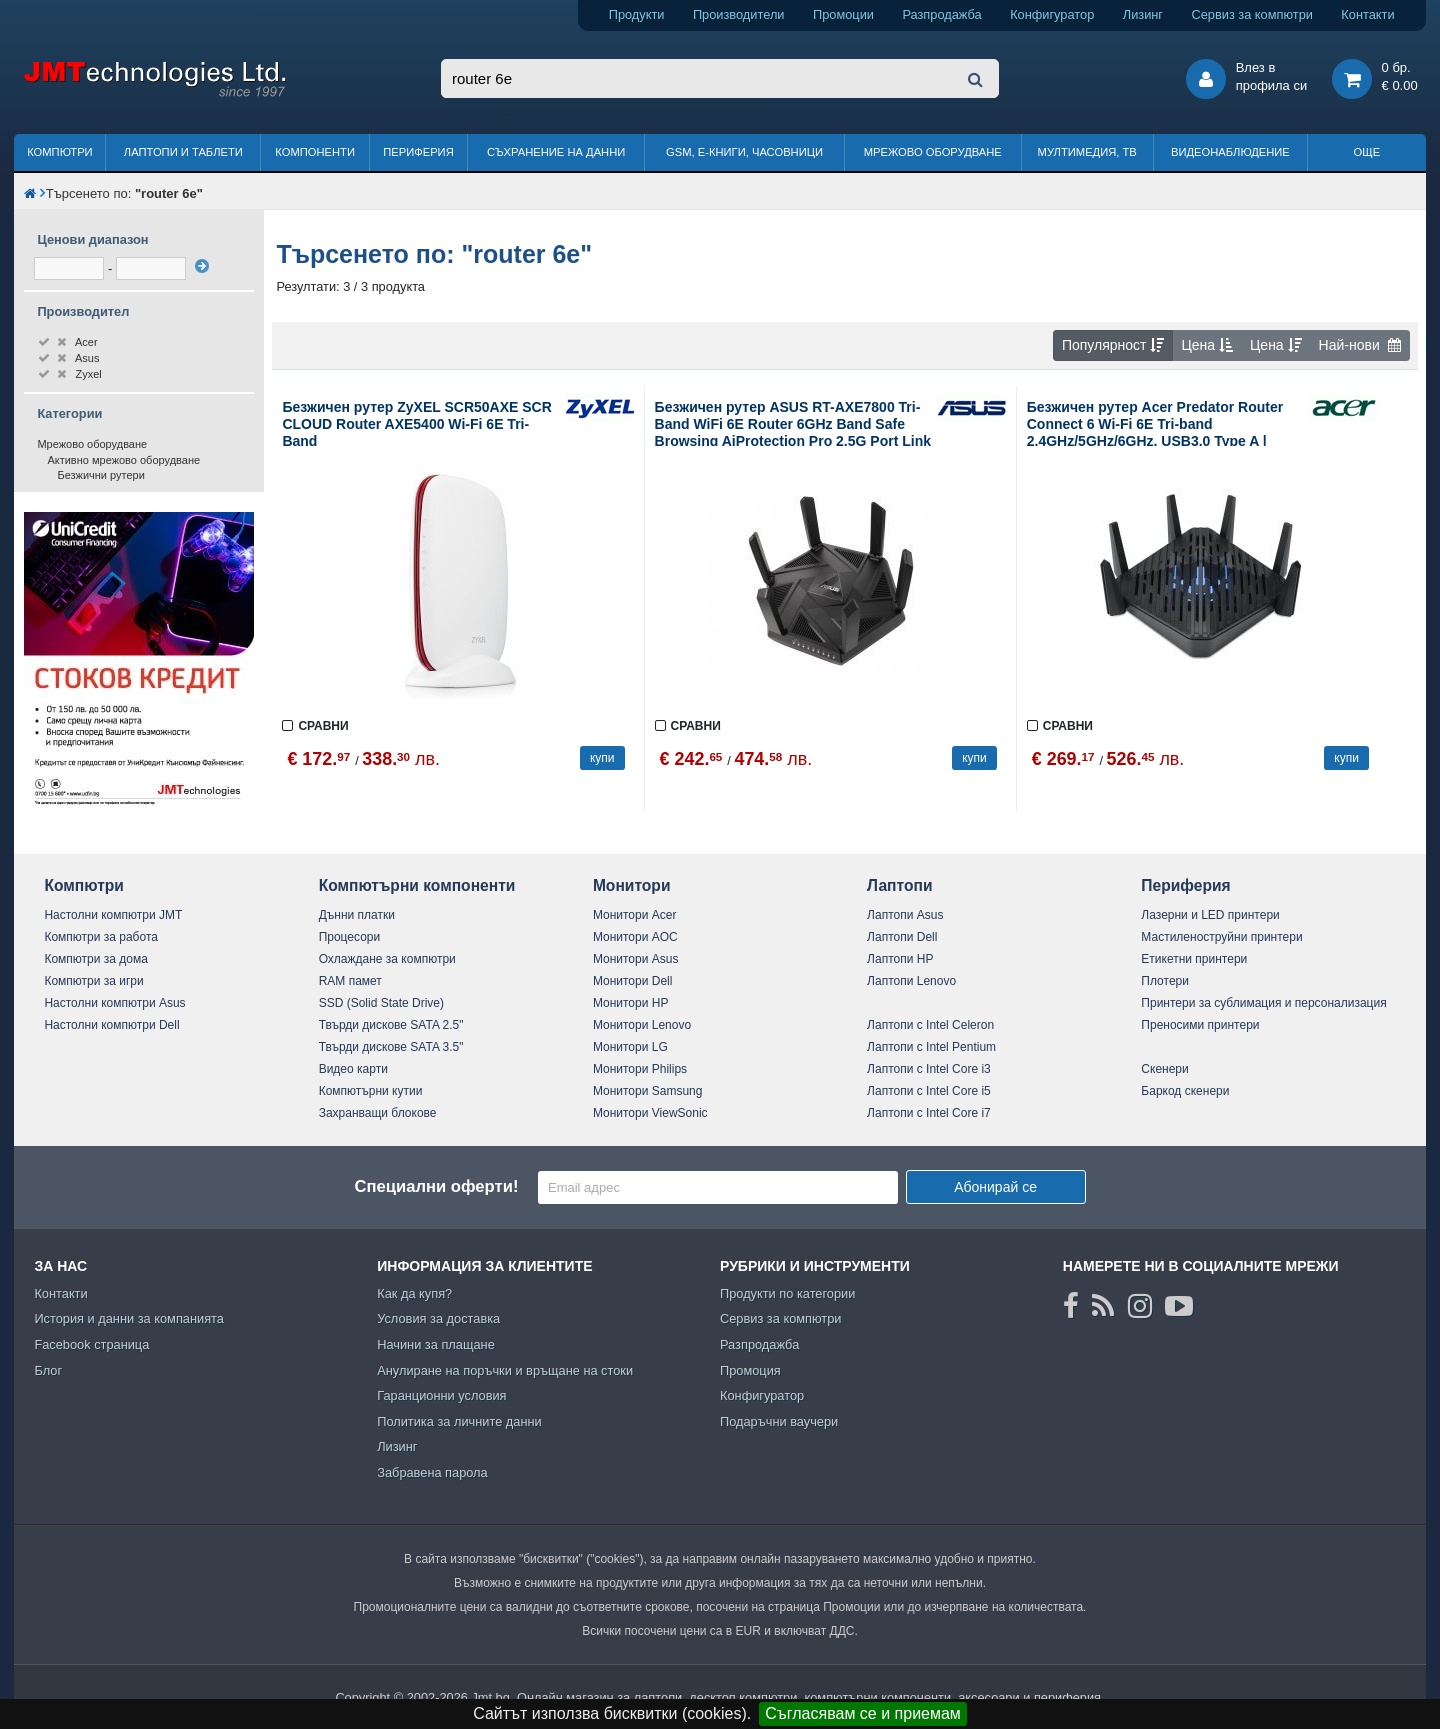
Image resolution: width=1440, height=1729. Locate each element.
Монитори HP (631, 1003)
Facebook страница (91, 1344)
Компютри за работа (101, 937)
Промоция (750, 1370)
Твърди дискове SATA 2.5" (391, 1025)
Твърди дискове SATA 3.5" (391, 1047)
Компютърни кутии (371, 1091)
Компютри (59, 152)
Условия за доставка (438, 1318)
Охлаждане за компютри (387, 959)
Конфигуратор (1052, 14)
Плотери (1165, 981)
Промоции (843, 14)
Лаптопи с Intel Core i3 (929, 1069)
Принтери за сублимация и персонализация (1263, 1003)
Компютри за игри (93, 981)
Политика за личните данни (459, 1421)
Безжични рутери (100, 475)
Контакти (1367, 14)
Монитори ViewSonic (650, 1113)
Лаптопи (899, 885)
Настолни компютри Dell (111, 1025)
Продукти (637, 14)
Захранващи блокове (378, 1113)
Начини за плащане (436, 1344)
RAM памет (350, 981)
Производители (739, 14)
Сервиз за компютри (1251, 14)
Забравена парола (432, 1472)
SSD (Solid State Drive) (381, 1003)
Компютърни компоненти (417, 885)
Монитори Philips (640, 1069)
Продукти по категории (787, 1293)
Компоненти (315, 152)
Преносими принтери (1200, 1025)
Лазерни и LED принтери (1210, 915)
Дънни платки (357, 915)
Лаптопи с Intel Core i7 (929, 1113)
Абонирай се (995, 1187)
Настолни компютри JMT (113, 915)
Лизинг (1143, 14)
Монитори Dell (633, 981)
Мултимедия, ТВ (1087, 152)
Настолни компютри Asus (114, 1003)
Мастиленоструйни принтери (1221, 937)
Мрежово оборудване (933, 152)
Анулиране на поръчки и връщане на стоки (505, 1370)
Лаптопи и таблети (183, 152)
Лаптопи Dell (902, 937)
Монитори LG (630, 1047)
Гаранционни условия (441, 1395)
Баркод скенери (1185, 1091)
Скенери (1164, 1069)
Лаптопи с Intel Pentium (931, 1047)
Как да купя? (414, 1293)
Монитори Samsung (648, 1091)
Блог (48, 1370)
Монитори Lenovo (642, 1025)
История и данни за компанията (129, 1318)
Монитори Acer (635, 915)
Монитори (632, 885)
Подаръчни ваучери (779, 1421)
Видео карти (353, 1069)
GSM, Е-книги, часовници (744, 152)
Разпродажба (941, 14)
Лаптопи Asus (905, 915)
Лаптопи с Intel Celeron (930, 1025)
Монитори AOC (635, 937)
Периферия (418, 152)
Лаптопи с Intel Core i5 (929, 1091)
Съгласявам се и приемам (863, 1713)
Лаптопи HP (900, 959)
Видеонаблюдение (1230, 152)
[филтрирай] (202, 266)
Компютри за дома (95, 959)
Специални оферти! (436, 1186)
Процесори (350, 937)
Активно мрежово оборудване (123, 460)
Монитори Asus (636, 959)
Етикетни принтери (1194, 959)
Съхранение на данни (556, 152)
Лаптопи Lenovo (911, 981)
